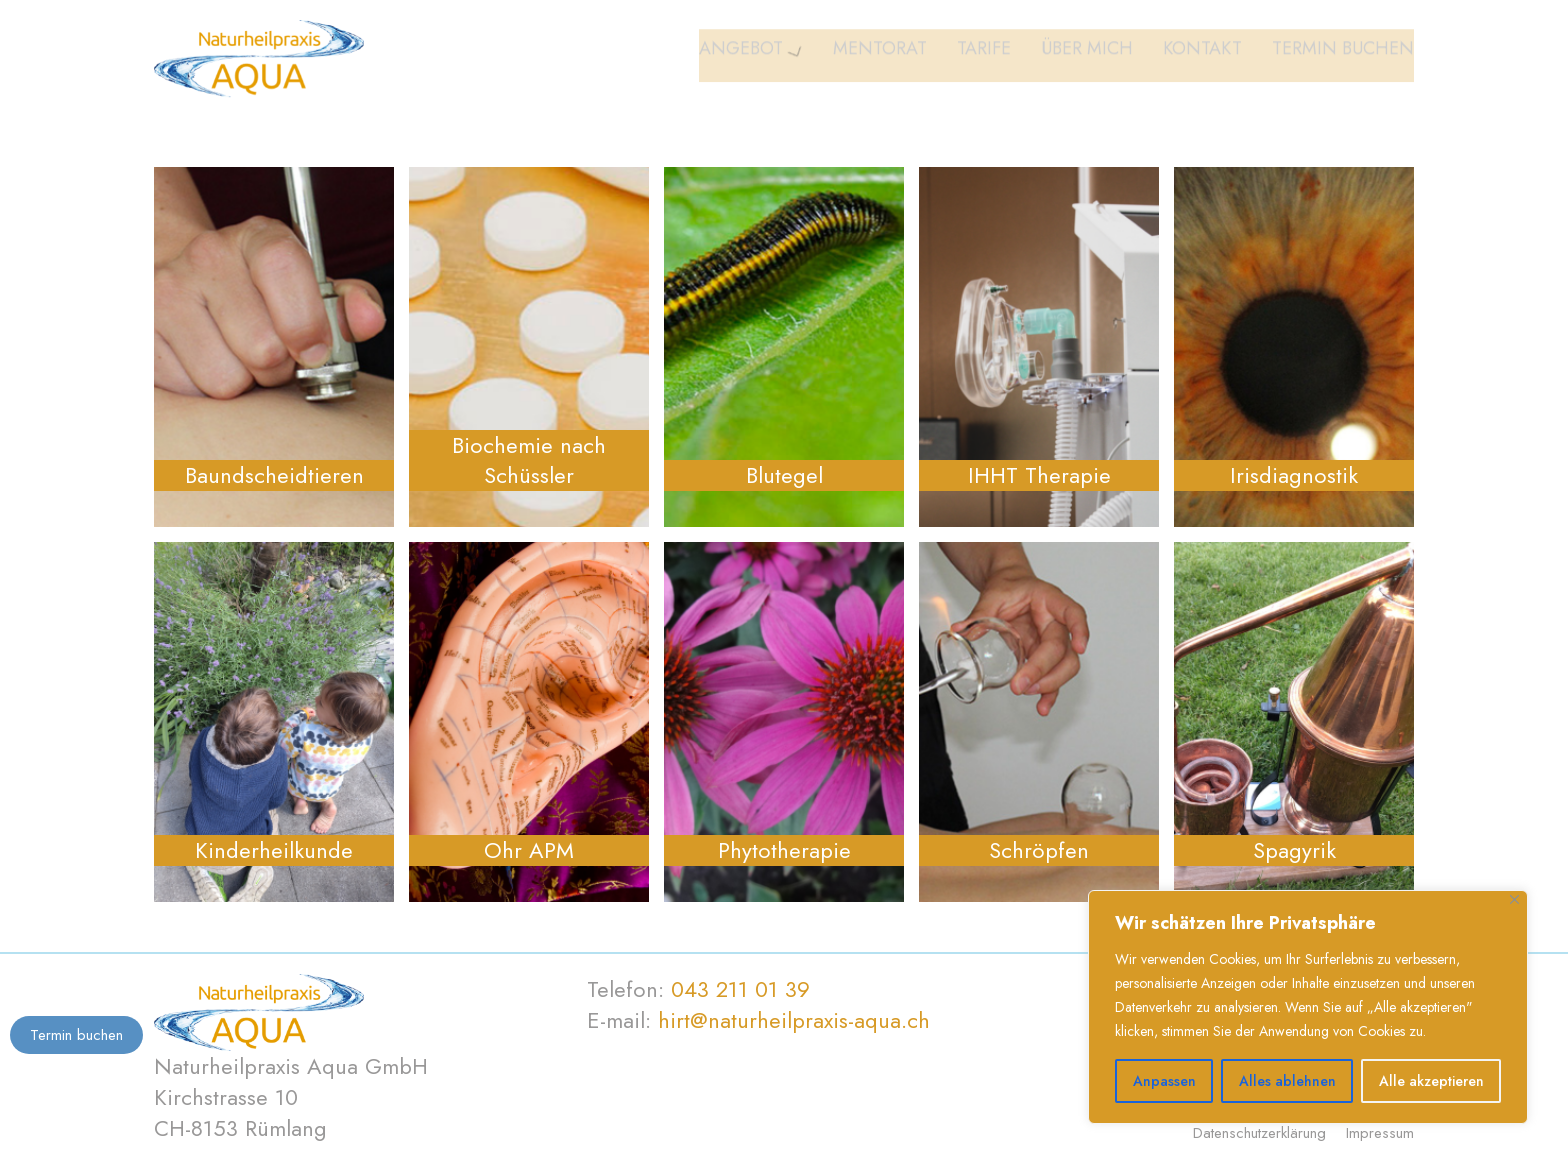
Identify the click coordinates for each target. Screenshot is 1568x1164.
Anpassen (1164, 1081)
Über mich (1087, 53)
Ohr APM (529, 850)
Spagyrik (1294, 850)
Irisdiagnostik (1294, 475)
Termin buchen (1343, 53)
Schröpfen (1039, 850)
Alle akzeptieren (1431, 1081)
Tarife (984, 53)
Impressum (1380, 1133)
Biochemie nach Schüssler (529, 461)
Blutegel (784, 475)
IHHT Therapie (1039, 475)
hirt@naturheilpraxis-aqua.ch (794, 1020)
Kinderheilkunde (274, 850)
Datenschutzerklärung (1259, 1133)
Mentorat (880, 53)
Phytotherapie (784, 850)
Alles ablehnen (1287, 1081)
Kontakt (1202, 53)
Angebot (741, 53)
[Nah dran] (1514, 899)
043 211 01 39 (740, 989)
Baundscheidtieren (274, 475)
